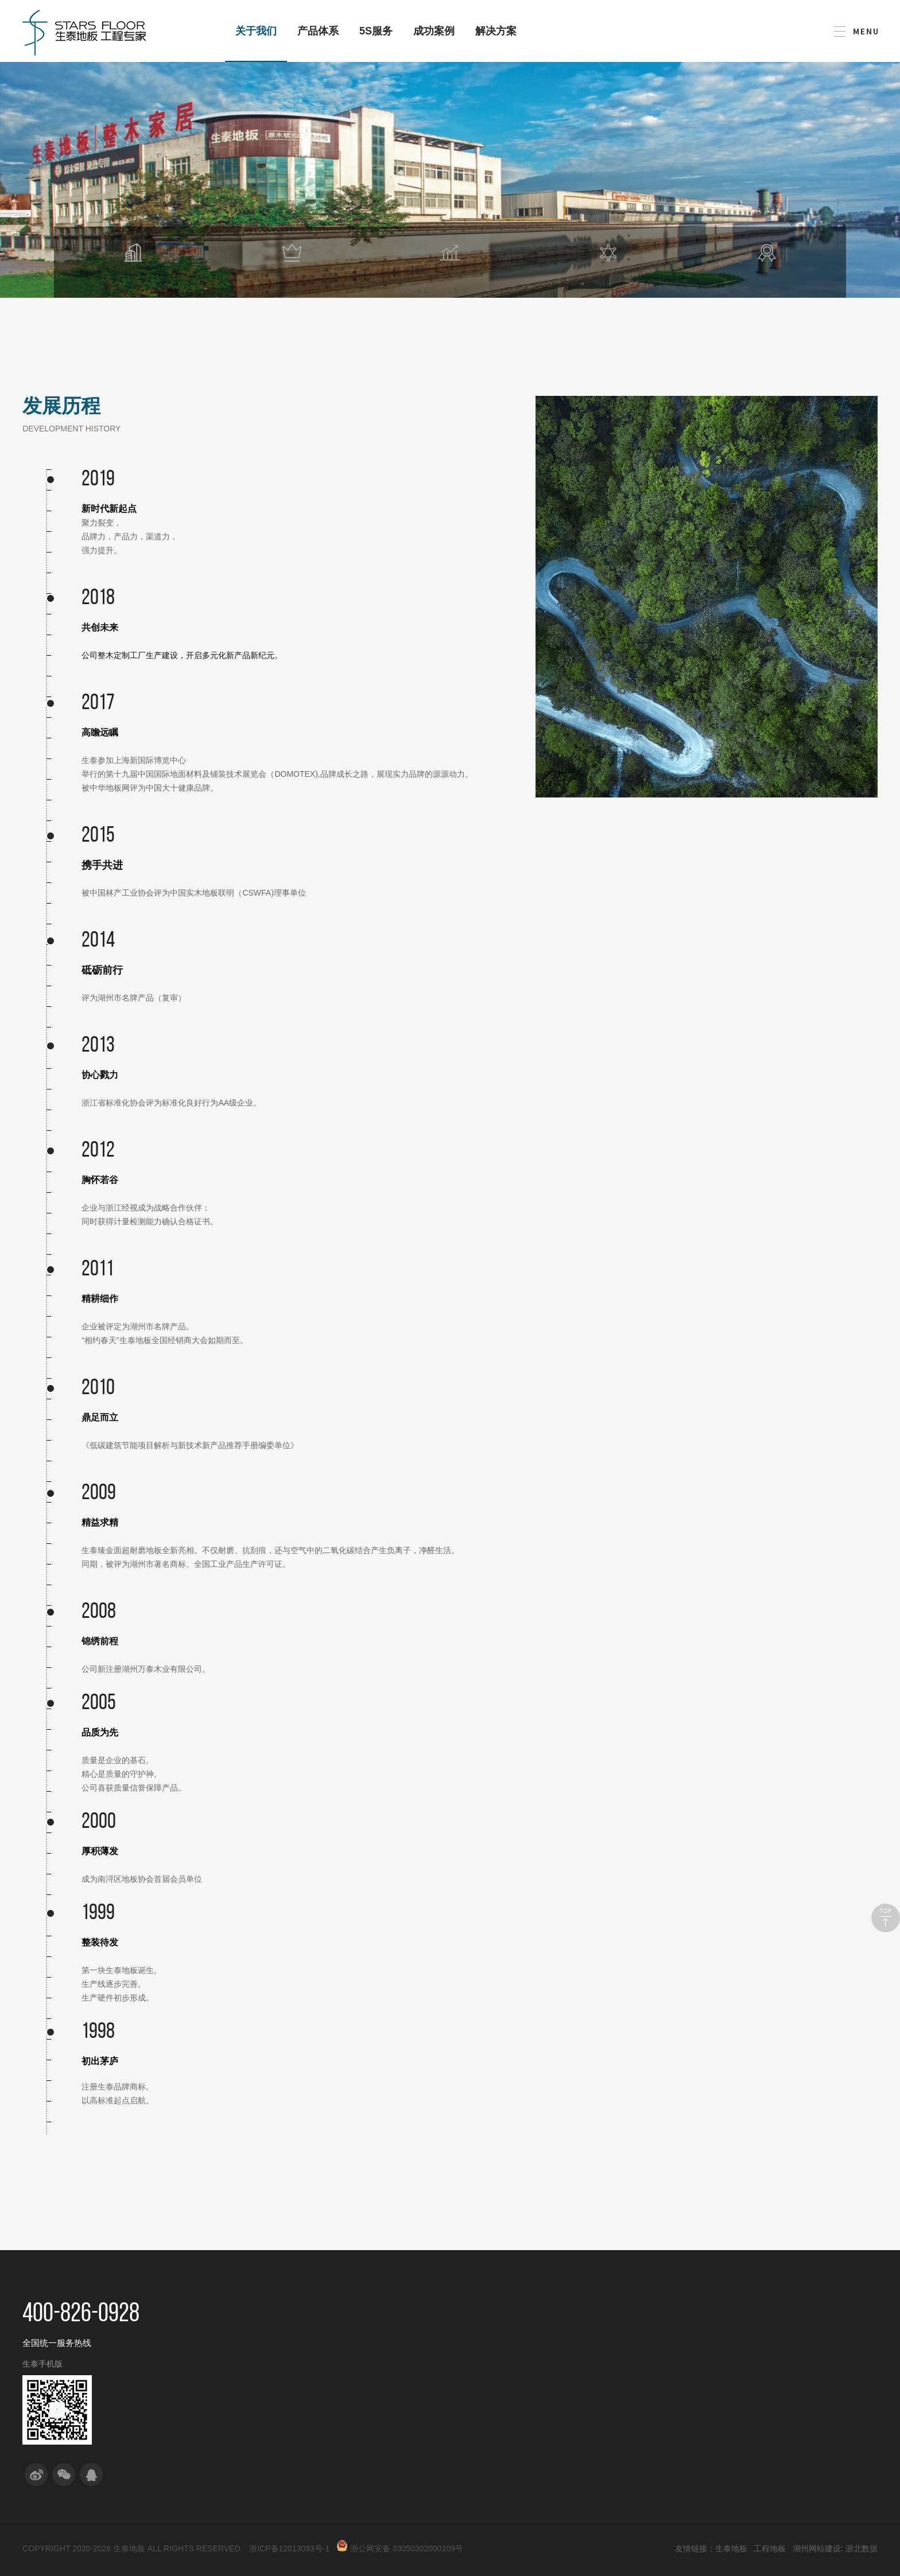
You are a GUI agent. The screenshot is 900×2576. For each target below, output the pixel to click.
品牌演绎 (228, 2365)
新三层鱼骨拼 (403, 2406)
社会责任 (228, 2406)
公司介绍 (228, 2344)
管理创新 (311, 2406)
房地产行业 (648, 2344)
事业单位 (644, 2406)
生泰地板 (731, 2548)
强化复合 (394, 2467)
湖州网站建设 (817, 2548)
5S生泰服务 (489, 2309)
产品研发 (311, 2365)
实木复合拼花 (403, 2447)
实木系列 (394, 2365)
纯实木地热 (398, 2386)
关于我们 (256, 43)
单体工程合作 (570, 2344)
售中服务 (478, 2365)
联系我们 (816, 2346)
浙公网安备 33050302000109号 (399, 2548)
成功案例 (434, 31)
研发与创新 (321, 2309)
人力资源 (732, 2309)
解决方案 (496, 31)
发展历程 (228, 2386)
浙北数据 (861, 2548)
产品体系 (318, 31)
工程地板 (770, 2548)
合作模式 (566, 2309)
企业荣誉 (228, 2426)
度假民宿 (644, 2386)
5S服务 (376, 31)
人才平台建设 (736, 2344)
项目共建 (561, 2386)
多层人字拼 (398, 2426)
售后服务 (478, 2386)
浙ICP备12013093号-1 (289, 2548)
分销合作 (561, 2365)
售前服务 (478, 2344)
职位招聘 (728, 2365)
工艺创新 (311, 2386)
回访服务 (478, 2406)
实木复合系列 (403, 2344)
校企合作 (311, 2344)
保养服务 (478, 2426)
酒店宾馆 (644, 2365)
